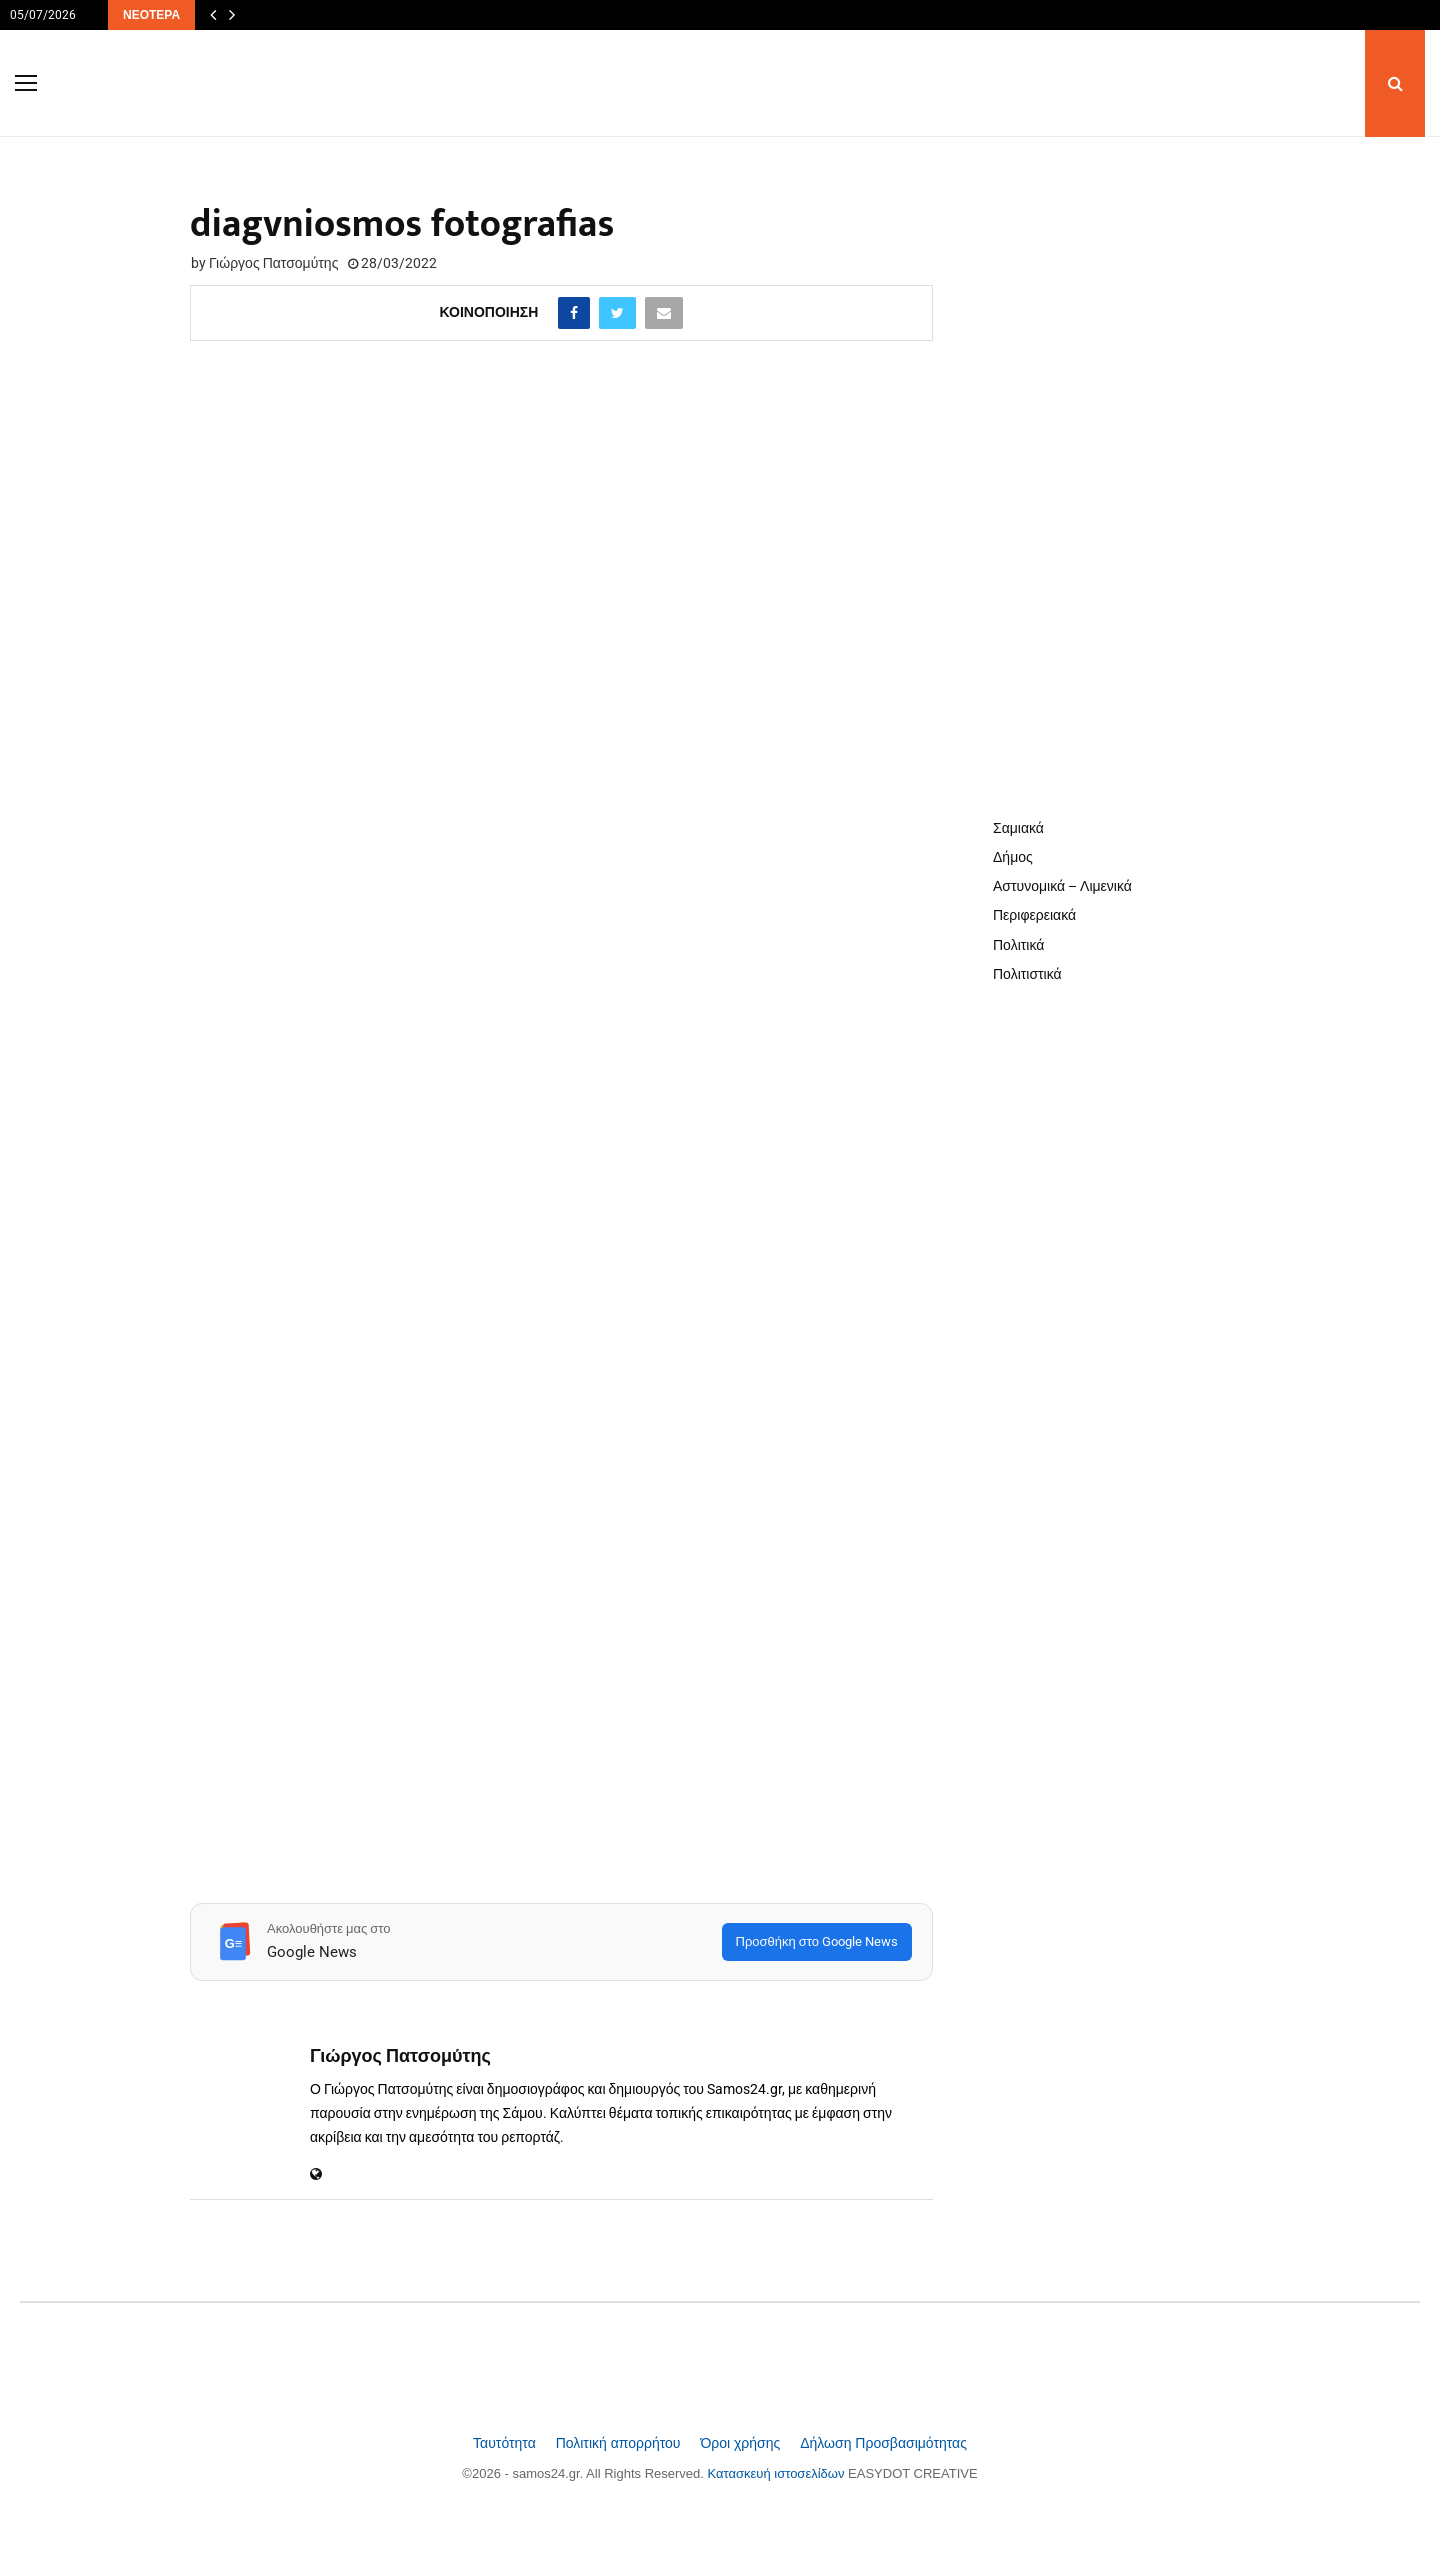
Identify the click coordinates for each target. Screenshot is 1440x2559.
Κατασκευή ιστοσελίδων (778, 2473)
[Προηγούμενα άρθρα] (213, 15)
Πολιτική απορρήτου (620, 2443)
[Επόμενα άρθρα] (232, 15)
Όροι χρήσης (742, 2443)
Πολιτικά (1018, 945)
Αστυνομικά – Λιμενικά (1062, 886)
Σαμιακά (1018, 828)
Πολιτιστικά (1027, 974)
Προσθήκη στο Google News (817, 1941)
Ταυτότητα (506, 2443)
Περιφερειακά (1034, 915)
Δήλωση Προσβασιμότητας (883, 2443)
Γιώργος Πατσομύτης (273, 263)
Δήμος (1013, 857)
